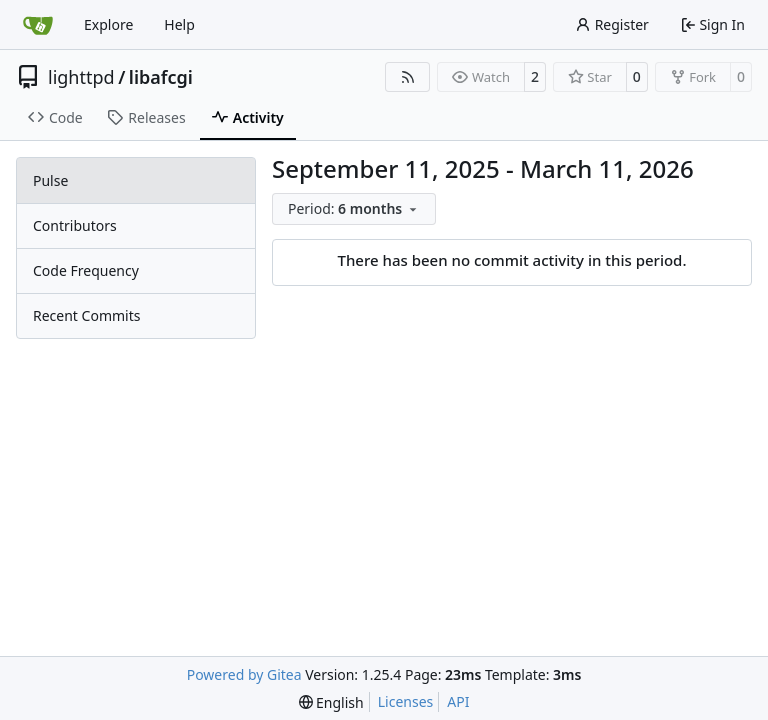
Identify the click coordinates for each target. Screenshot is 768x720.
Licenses (406, 701)
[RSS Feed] (408, 77)
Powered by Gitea (244, 674)
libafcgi (161, 77)
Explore (108, 24)
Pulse (50, 180)
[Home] (38, 25)
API (458, 701)
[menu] (354, 209)
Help (179, 24)
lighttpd (81, 77)
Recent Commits (86, 315)
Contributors (75, 225)
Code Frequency (86, 270)
